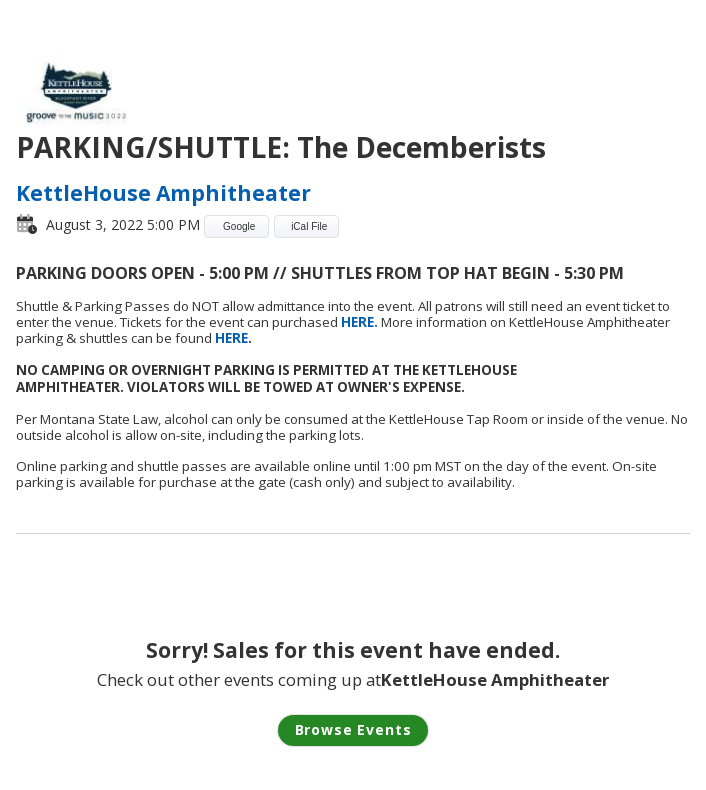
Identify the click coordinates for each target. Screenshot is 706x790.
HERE (231, 338)
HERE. (361, 322)
